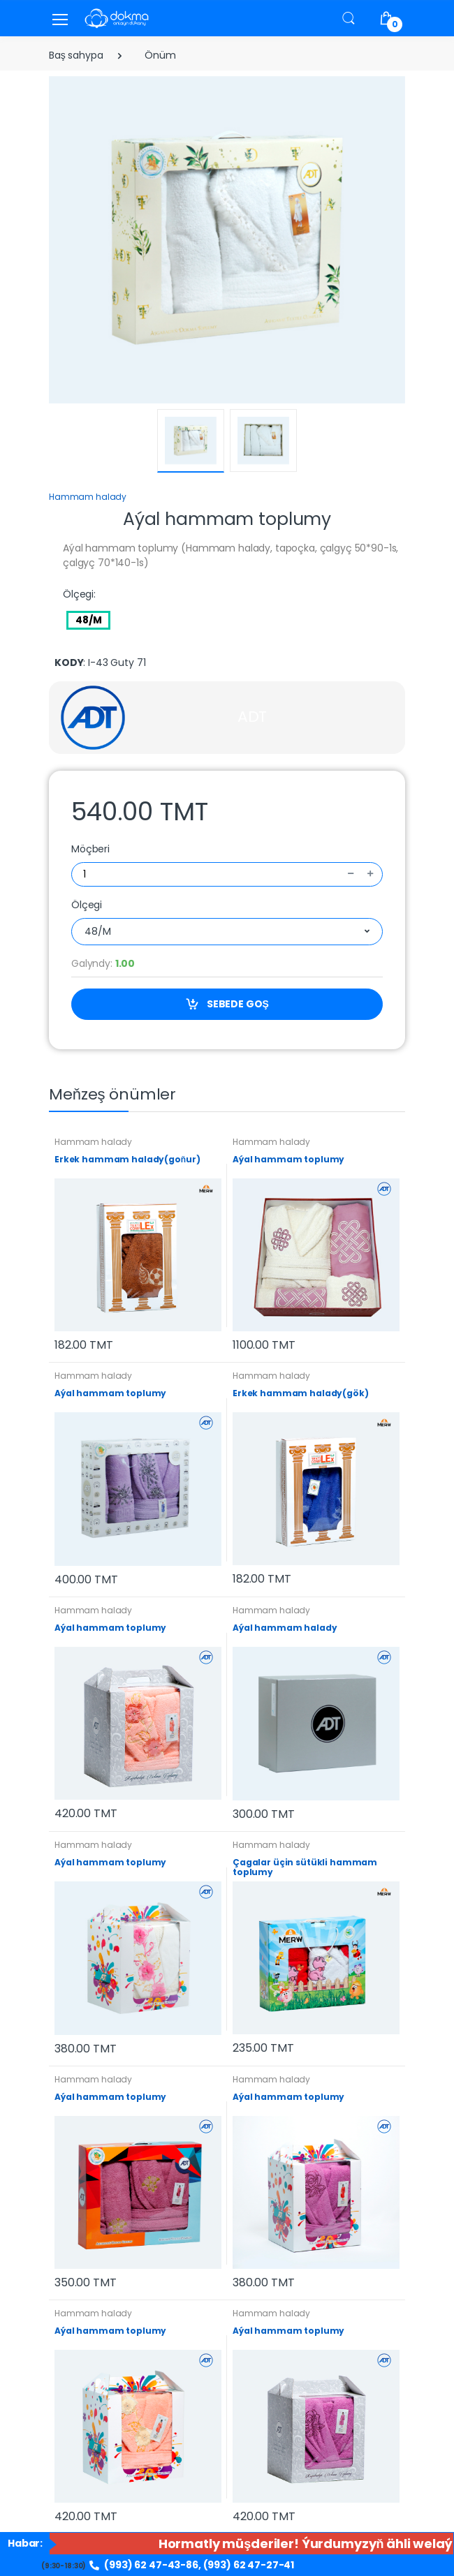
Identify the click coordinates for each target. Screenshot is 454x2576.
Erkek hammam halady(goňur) (127, 1159)
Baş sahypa (76, 55)
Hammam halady (87, 497)
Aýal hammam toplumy (288, 1159)
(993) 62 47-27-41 (249, 2565)
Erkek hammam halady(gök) (301, 1393)
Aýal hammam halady (285, 1628)
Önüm (160, 55)
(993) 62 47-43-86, (145, 2565)
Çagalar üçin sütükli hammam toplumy (305, 1867)
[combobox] (227, 931)
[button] (348, 18)
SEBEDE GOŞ (227, 1004)
